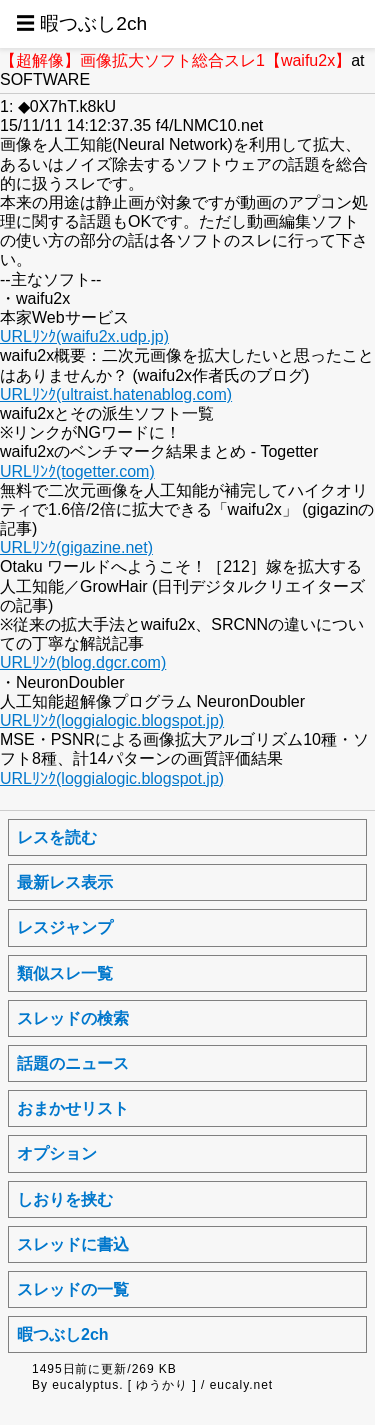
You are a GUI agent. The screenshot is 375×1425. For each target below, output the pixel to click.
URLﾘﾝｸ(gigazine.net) (76, 547)
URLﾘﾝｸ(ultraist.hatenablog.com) (116, 394)
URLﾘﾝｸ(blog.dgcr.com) (83, 662)
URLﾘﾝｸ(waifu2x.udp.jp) (84, 336)
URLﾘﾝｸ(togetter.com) (77, 471)
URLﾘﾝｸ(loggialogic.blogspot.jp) (112, 720)
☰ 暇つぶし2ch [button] (81, 23)
